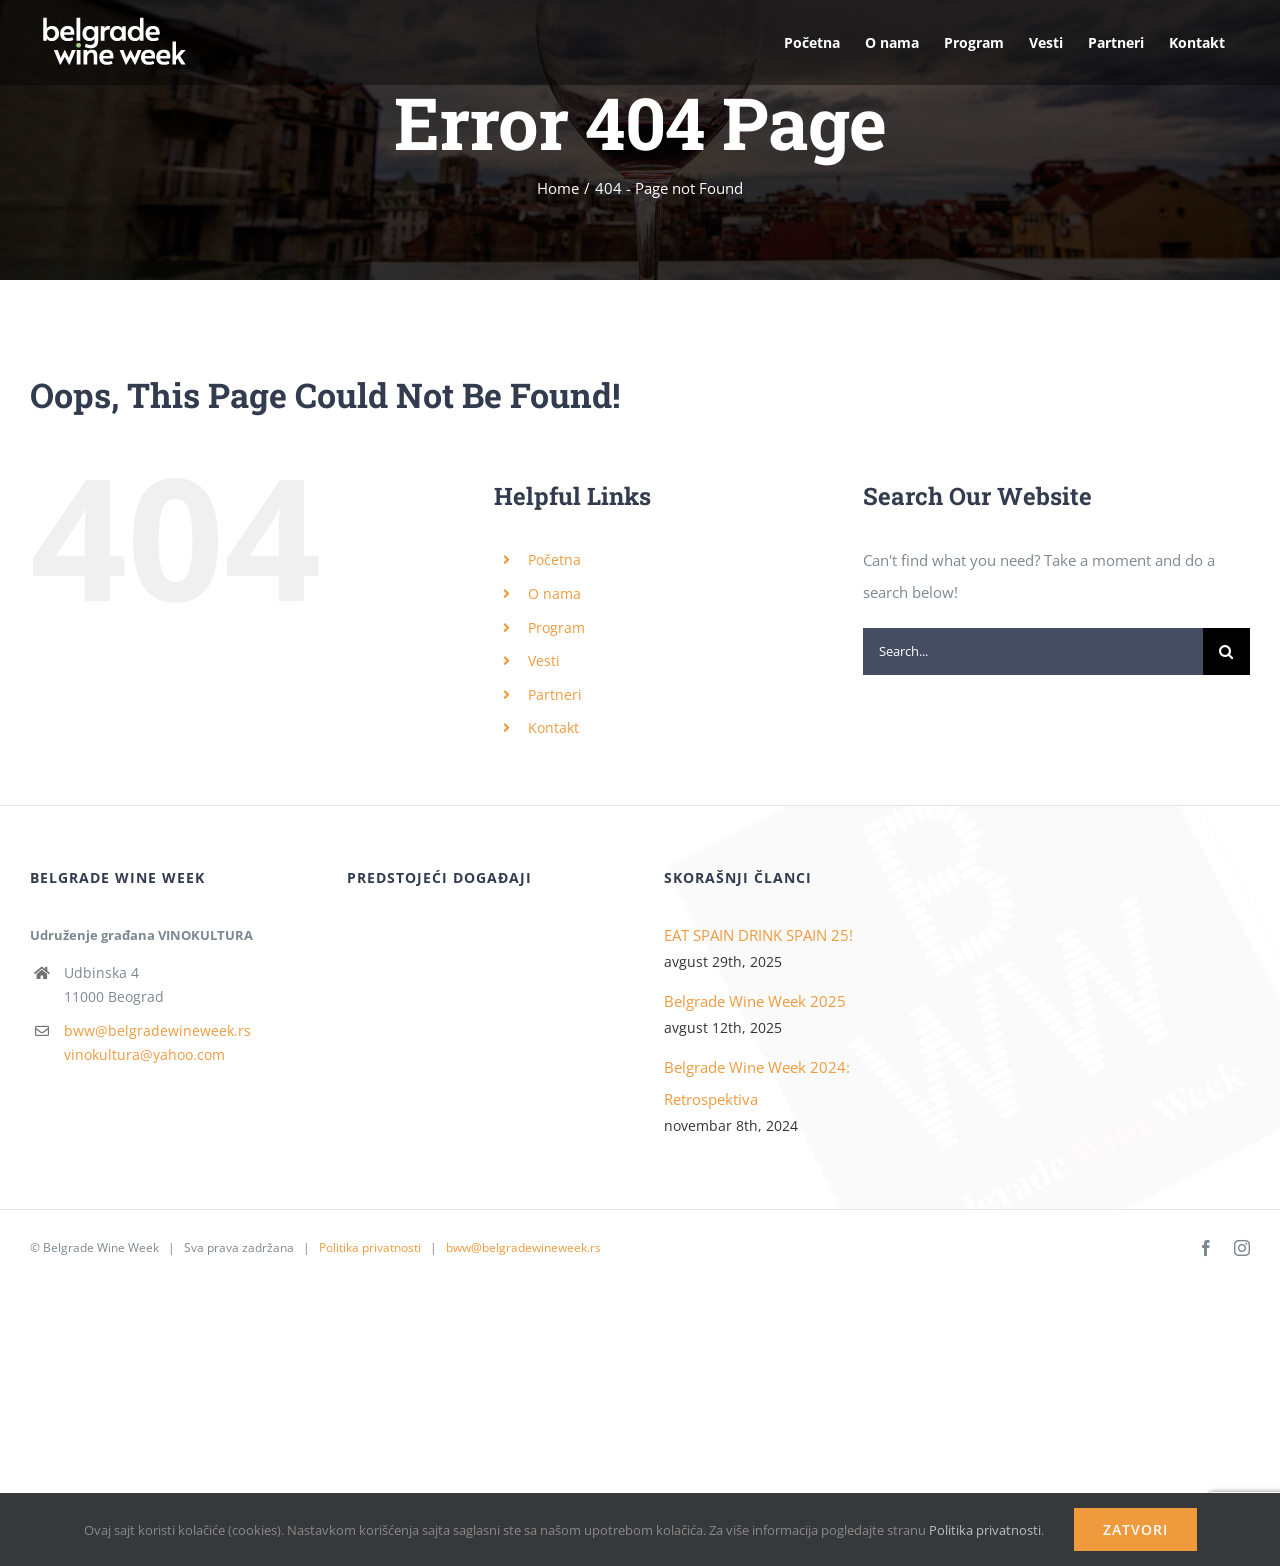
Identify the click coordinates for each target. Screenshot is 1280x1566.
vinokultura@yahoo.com (144, 1054)
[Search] (1226, 651)
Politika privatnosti (370, 1247)
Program (556, 627)
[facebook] (1206, 1248)
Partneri (555, 694)
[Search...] (1033, 651)
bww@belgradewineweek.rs (157, 1030)
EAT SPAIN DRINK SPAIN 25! (758, 935)
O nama (554, 593)
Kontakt (553, 727)
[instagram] (1242, 1248)
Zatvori (1135, 1529)
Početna (554, 559)
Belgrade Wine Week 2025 (755, 1001)
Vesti (544, 660)
